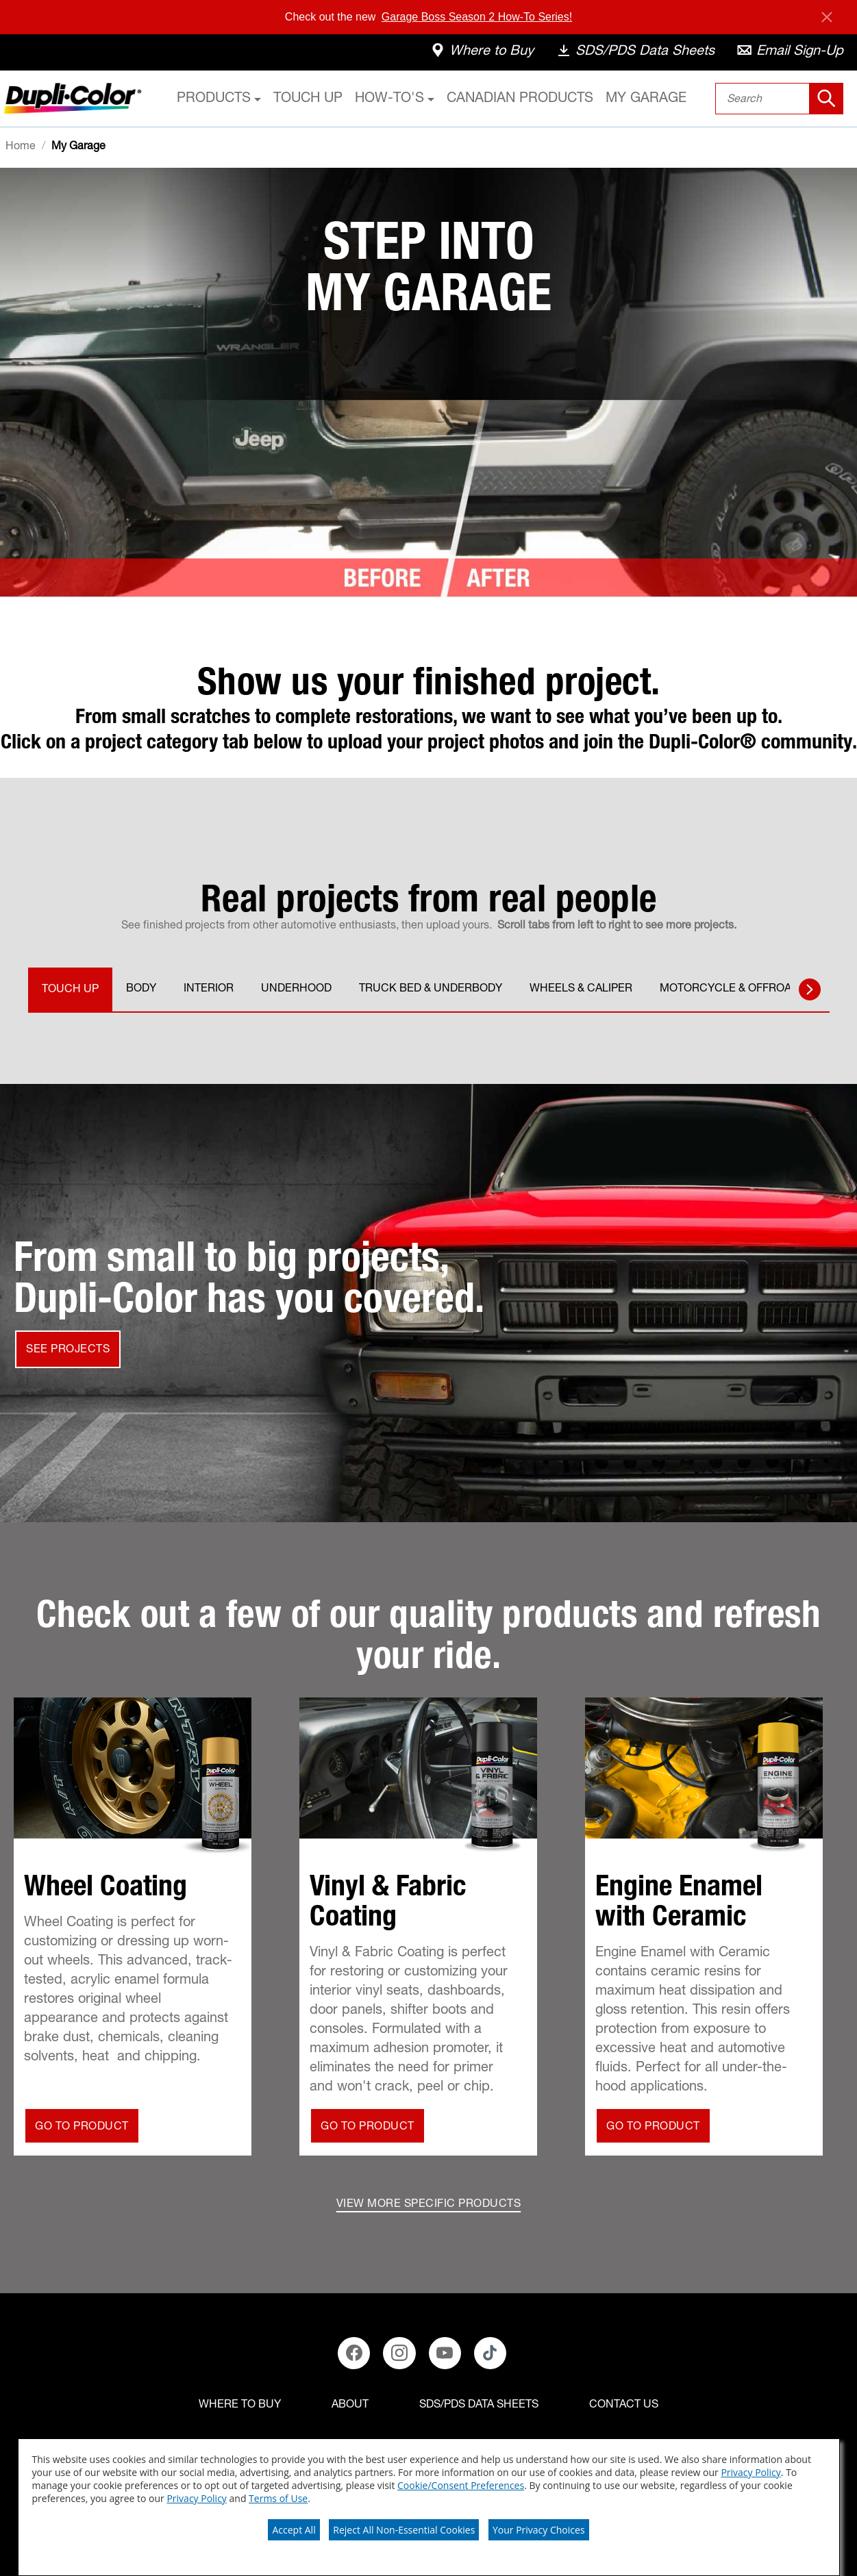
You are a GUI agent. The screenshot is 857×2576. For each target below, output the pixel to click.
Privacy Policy (750, 2472)
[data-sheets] (635, 53)
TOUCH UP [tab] (70, 990)
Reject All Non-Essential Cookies (404, 2529)
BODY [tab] (141, 989)
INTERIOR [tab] (209, 989)
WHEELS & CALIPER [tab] (581, 989)
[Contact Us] (623, 2405)
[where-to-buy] (482, 53)
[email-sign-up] (789, 53)
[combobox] (779, 98)
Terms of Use (278, 2498)
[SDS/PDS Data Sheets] (478, 2405)
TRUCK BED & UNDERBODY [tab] (430, 989)
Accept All (293, 2529)
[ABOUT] (350, 2405)
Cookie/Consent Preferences (460, 2485)
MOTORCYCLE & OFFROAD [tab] (729, 989)
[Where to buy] (240, 2405)
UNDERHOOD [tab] (296, 989)
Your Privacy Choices (539, 2529)
